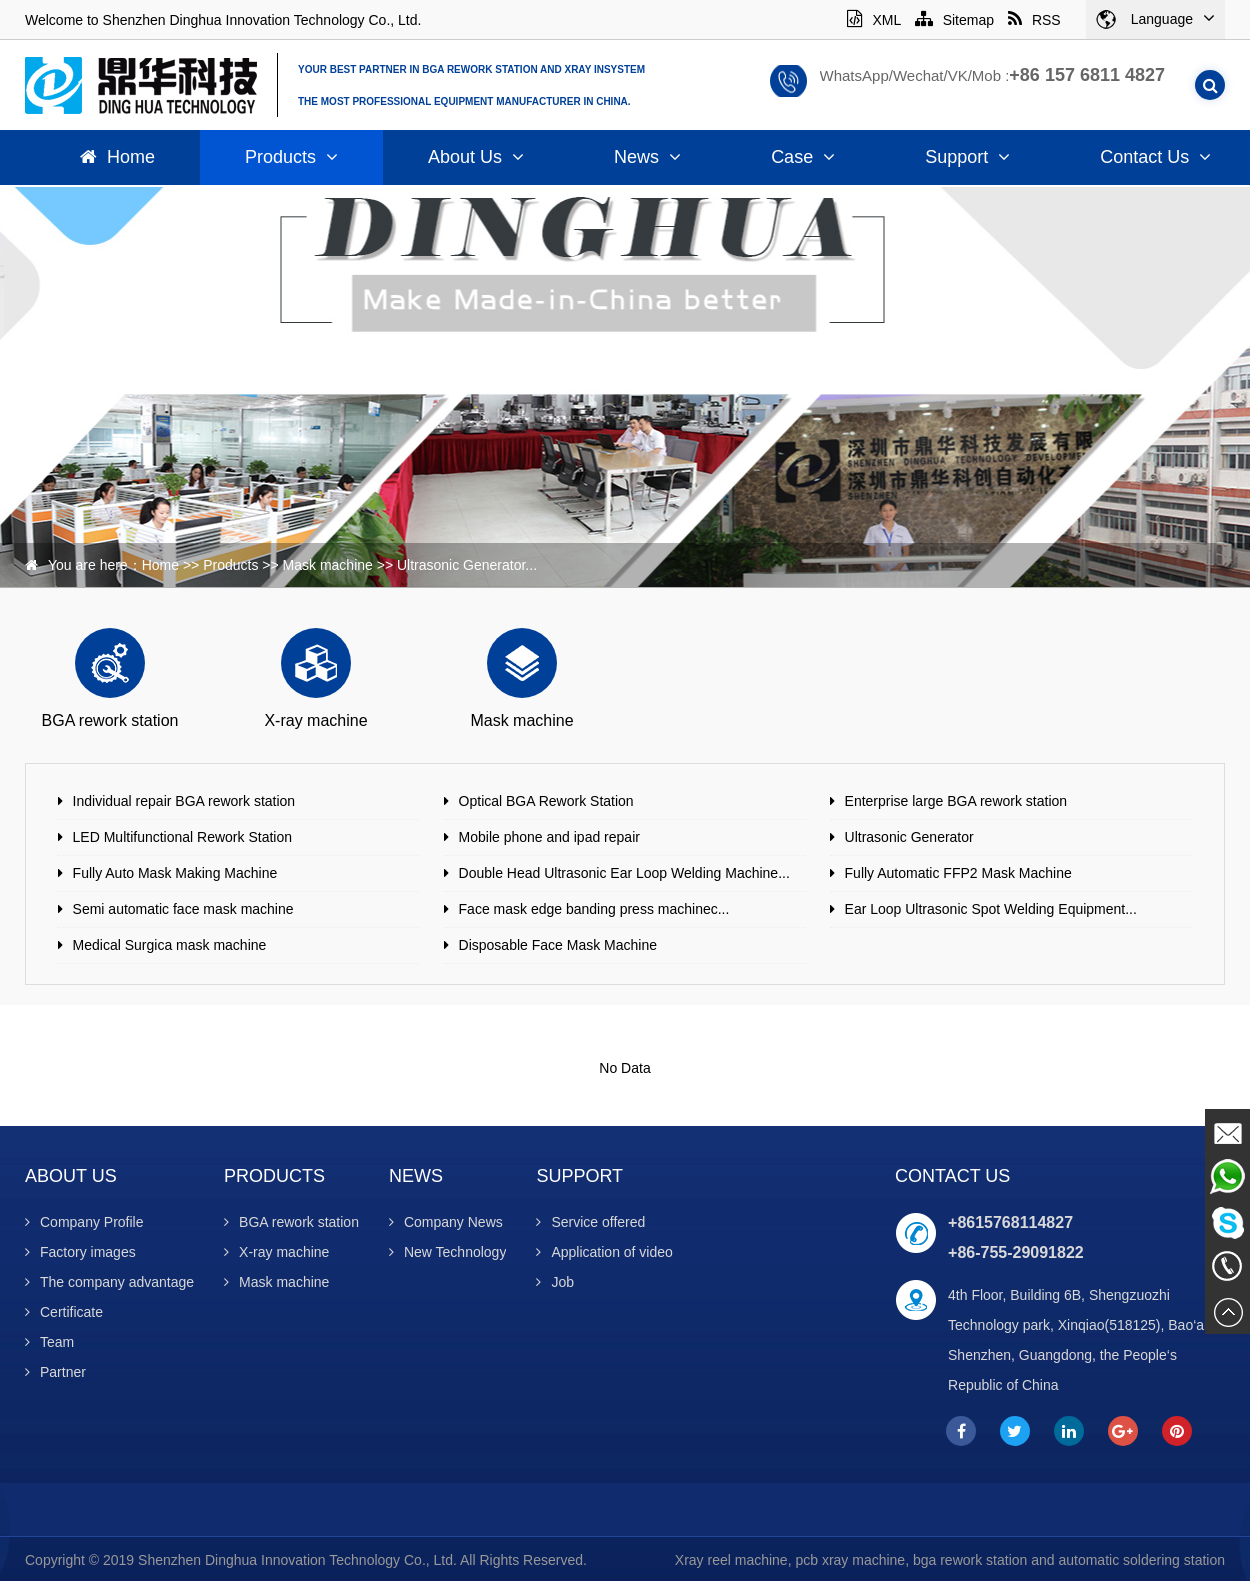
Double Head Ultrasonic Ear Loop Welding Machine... (624, 873)
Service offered (590, 1222)
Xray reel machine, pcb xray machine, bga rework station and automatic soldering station (950, 1560)
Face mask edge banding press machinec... (594, 909)
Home (117, 157)
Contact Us (952, 1176)
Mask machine (328, 565)
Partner (55, 1372)
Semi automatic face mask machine (183, 909)
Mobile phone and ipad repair (549, 837)
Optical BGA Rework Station (546, 801)
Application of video (604, 1252)
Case (803, 157)
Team (49, 1342)
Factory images (80, 1252)
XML (873, 20)
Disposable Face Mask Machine (558, 945)
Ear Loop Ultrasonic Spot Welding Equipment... (991, 909)
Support (967, 157)
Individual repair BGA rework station (184, 801)
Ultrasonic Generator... (467, 565)
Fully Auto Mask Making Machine (175, 873)
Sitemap (954, 20)
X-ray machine (276, 1252)
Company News (446, 1222)
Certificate (64, 1312)
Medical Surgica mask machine (170, 945)
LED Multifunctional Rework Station (182, 837)
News (647, 157)
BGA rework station (291, 1222)
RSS (1034, 20)
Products (291, 157)
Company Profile (84, 1222)
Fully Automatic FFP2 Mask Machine (958, 873)
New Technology (447, 1252)
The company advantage (109, 1282)
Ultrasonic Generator (909, 837)
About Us (476, 157)
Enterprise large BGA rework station (956, 801)
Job (555, 1282)
